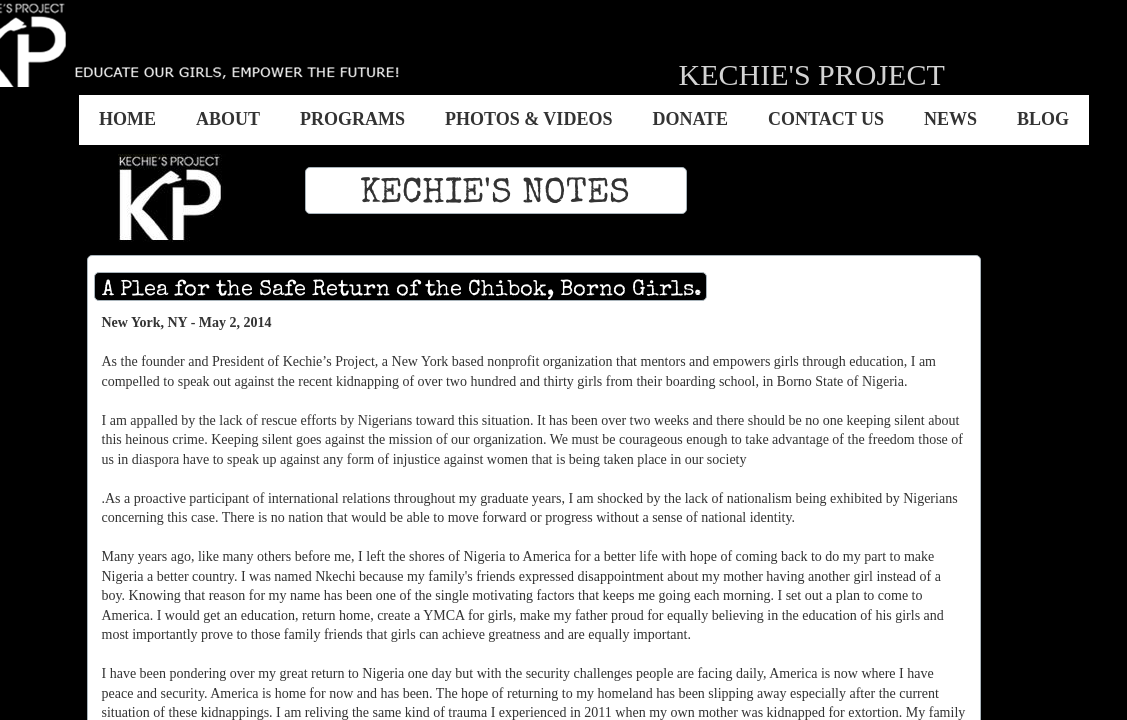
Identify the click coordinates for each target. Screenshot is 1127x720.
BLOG (1043, 119)
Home (127, 119)
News (950, 119)
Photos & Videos (528, 119)
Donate (690, 119)
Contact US (826, 119)
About (228, 119)
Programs (352, 119)
